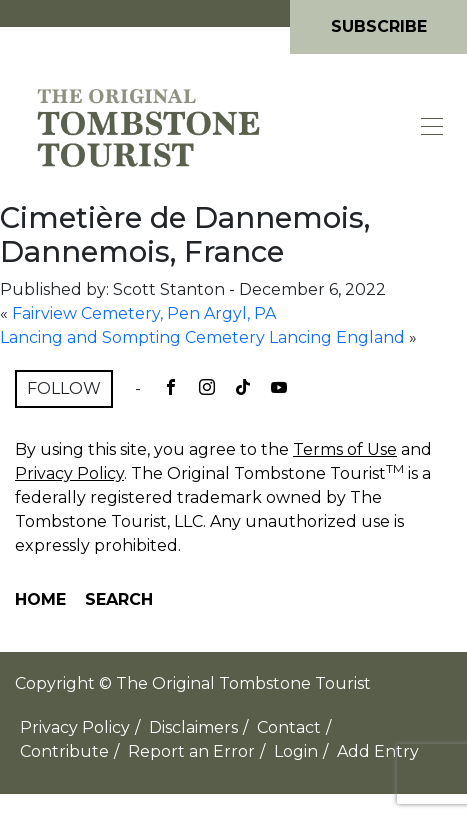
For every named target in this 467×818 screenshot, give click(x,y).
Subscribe (379, 26)
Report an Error (191, 751)
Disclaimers (193, 727)
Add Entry (378, 751)
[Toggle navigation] (433, 127)
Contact (289, 727)
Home (40, 599)
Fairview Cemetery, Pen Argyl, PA (144, 313)
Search (119, 599)
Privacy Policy (69, 473)
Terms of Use (345, 449)
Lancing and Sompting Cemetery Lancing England (202, 337)
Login (296, 751)
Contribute (64, 751)
